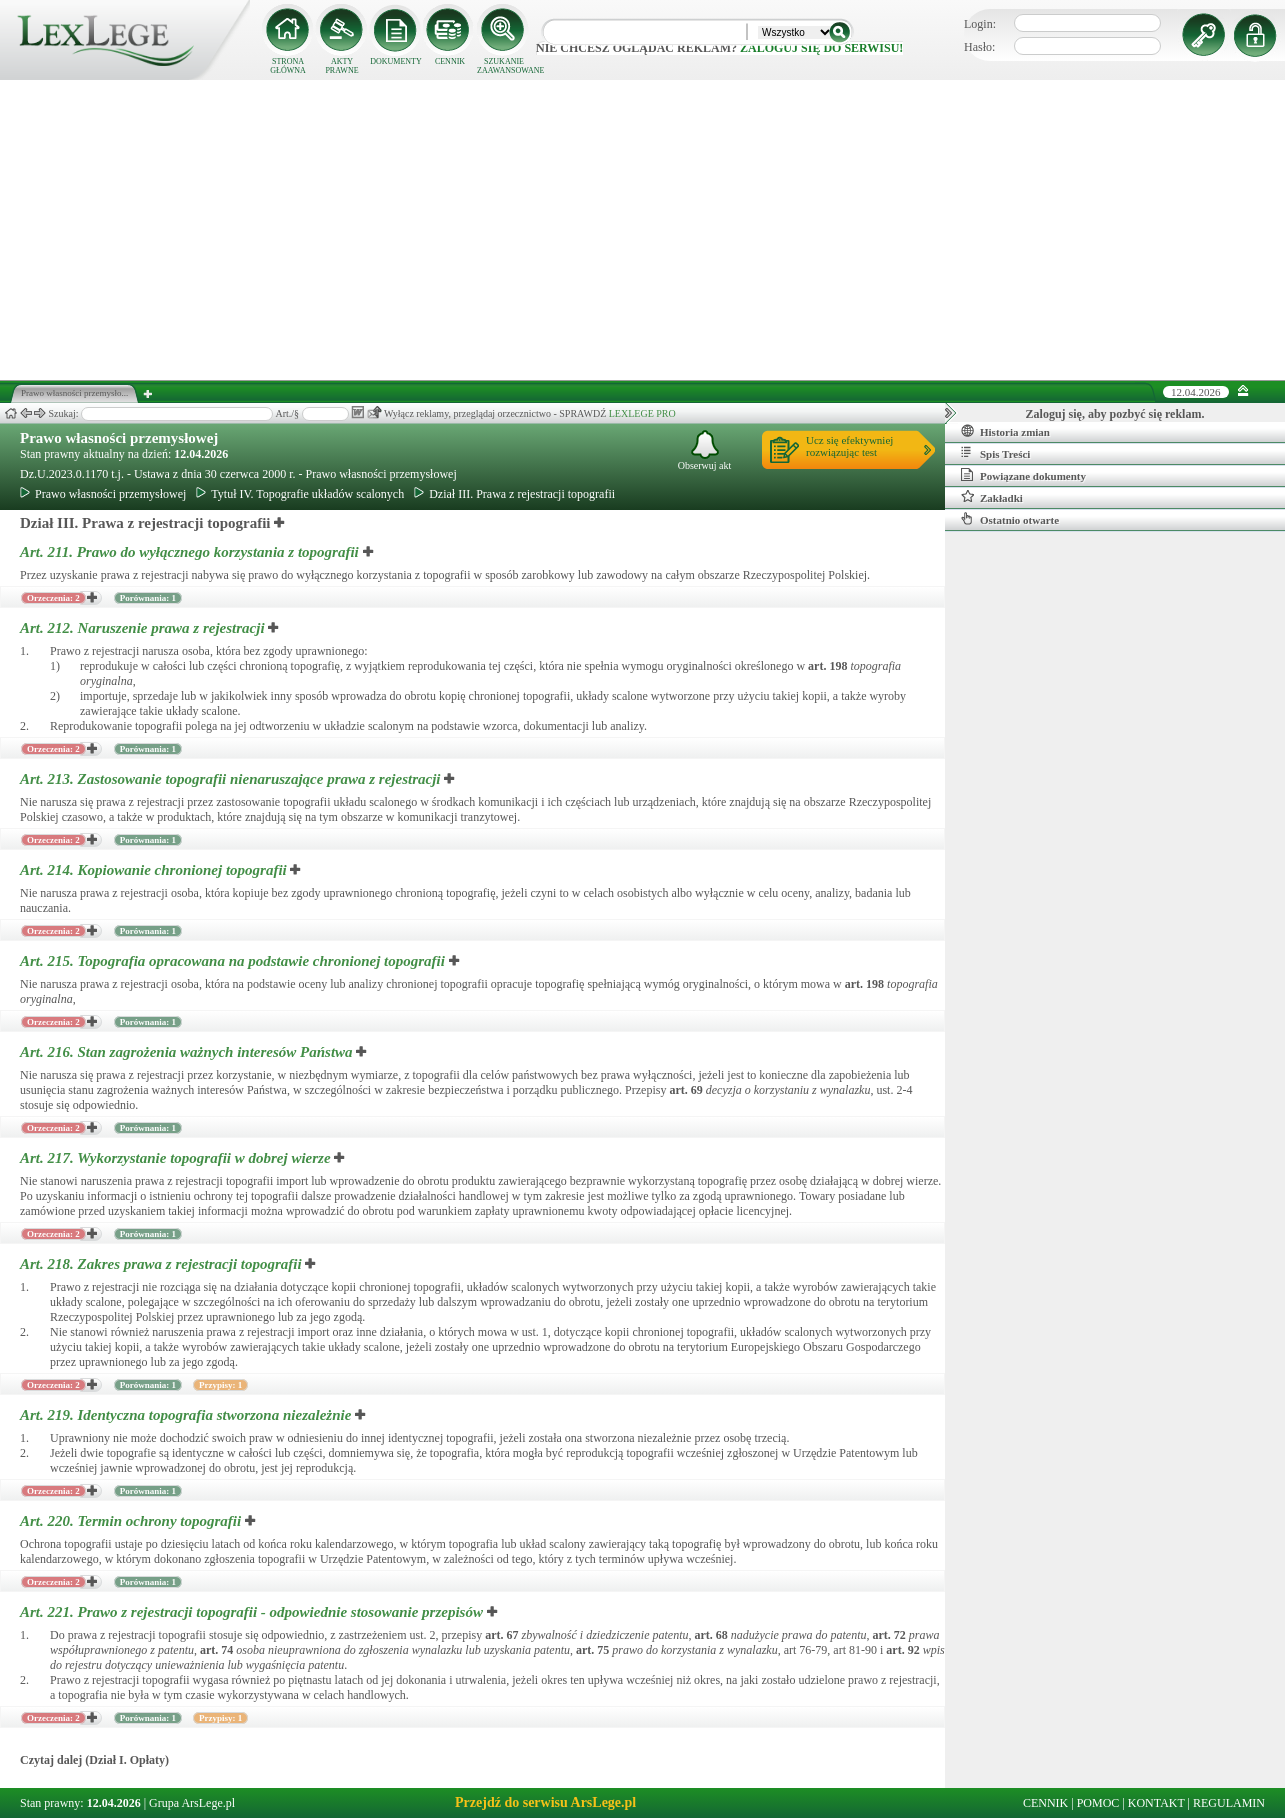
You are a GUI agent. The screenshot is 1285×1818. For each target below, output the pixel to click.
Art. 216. (188, 1052)
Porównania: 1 (148, 598)
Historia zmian (1005, 431)
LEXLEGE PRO (642, 413)
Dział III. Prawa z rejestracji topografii (514, 494)
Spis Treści (995, 453)
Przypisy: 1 (220, 1385)
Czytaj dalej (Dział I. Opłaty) (94, 1760)
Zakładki (992, 497)
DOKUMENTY (396, 61)
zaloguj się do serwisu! (821, 48)
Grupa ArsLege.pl (192, 1803)
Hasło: (979, 47)
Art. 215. (234, 961)
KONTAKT (1156, 1803)
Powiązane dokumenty (1023, 475)
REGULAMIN (1229, 1803)
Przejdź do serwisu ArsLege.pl (545, 1802)
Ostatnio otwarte (1010, 519)
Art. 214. (155, 870)
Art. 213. (232, 779)
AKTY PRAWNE (341, 66)
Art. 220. (132, 1521)
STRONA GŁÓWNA (288, 66)
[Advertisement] (643, 230)
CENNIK (450, 61)
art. (827, 666)
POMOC (1098, 1803)
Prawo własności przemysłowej (119, 438)
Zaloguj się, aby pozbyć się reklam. (1115, 414)
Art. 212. (144, 628)
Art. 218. (162, 1264)
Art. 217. (177, 1158)
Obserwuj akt (705, 450)
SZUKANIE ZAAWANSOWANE (504, 66)
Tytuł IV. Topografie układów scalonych (300, 494)
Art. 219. (187, 1415)
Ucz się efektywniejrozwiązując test (849, 446)
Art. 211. (191, 552)
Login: (980, 24)
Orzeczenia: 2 (53, 598)
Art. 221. (253, 1612)
